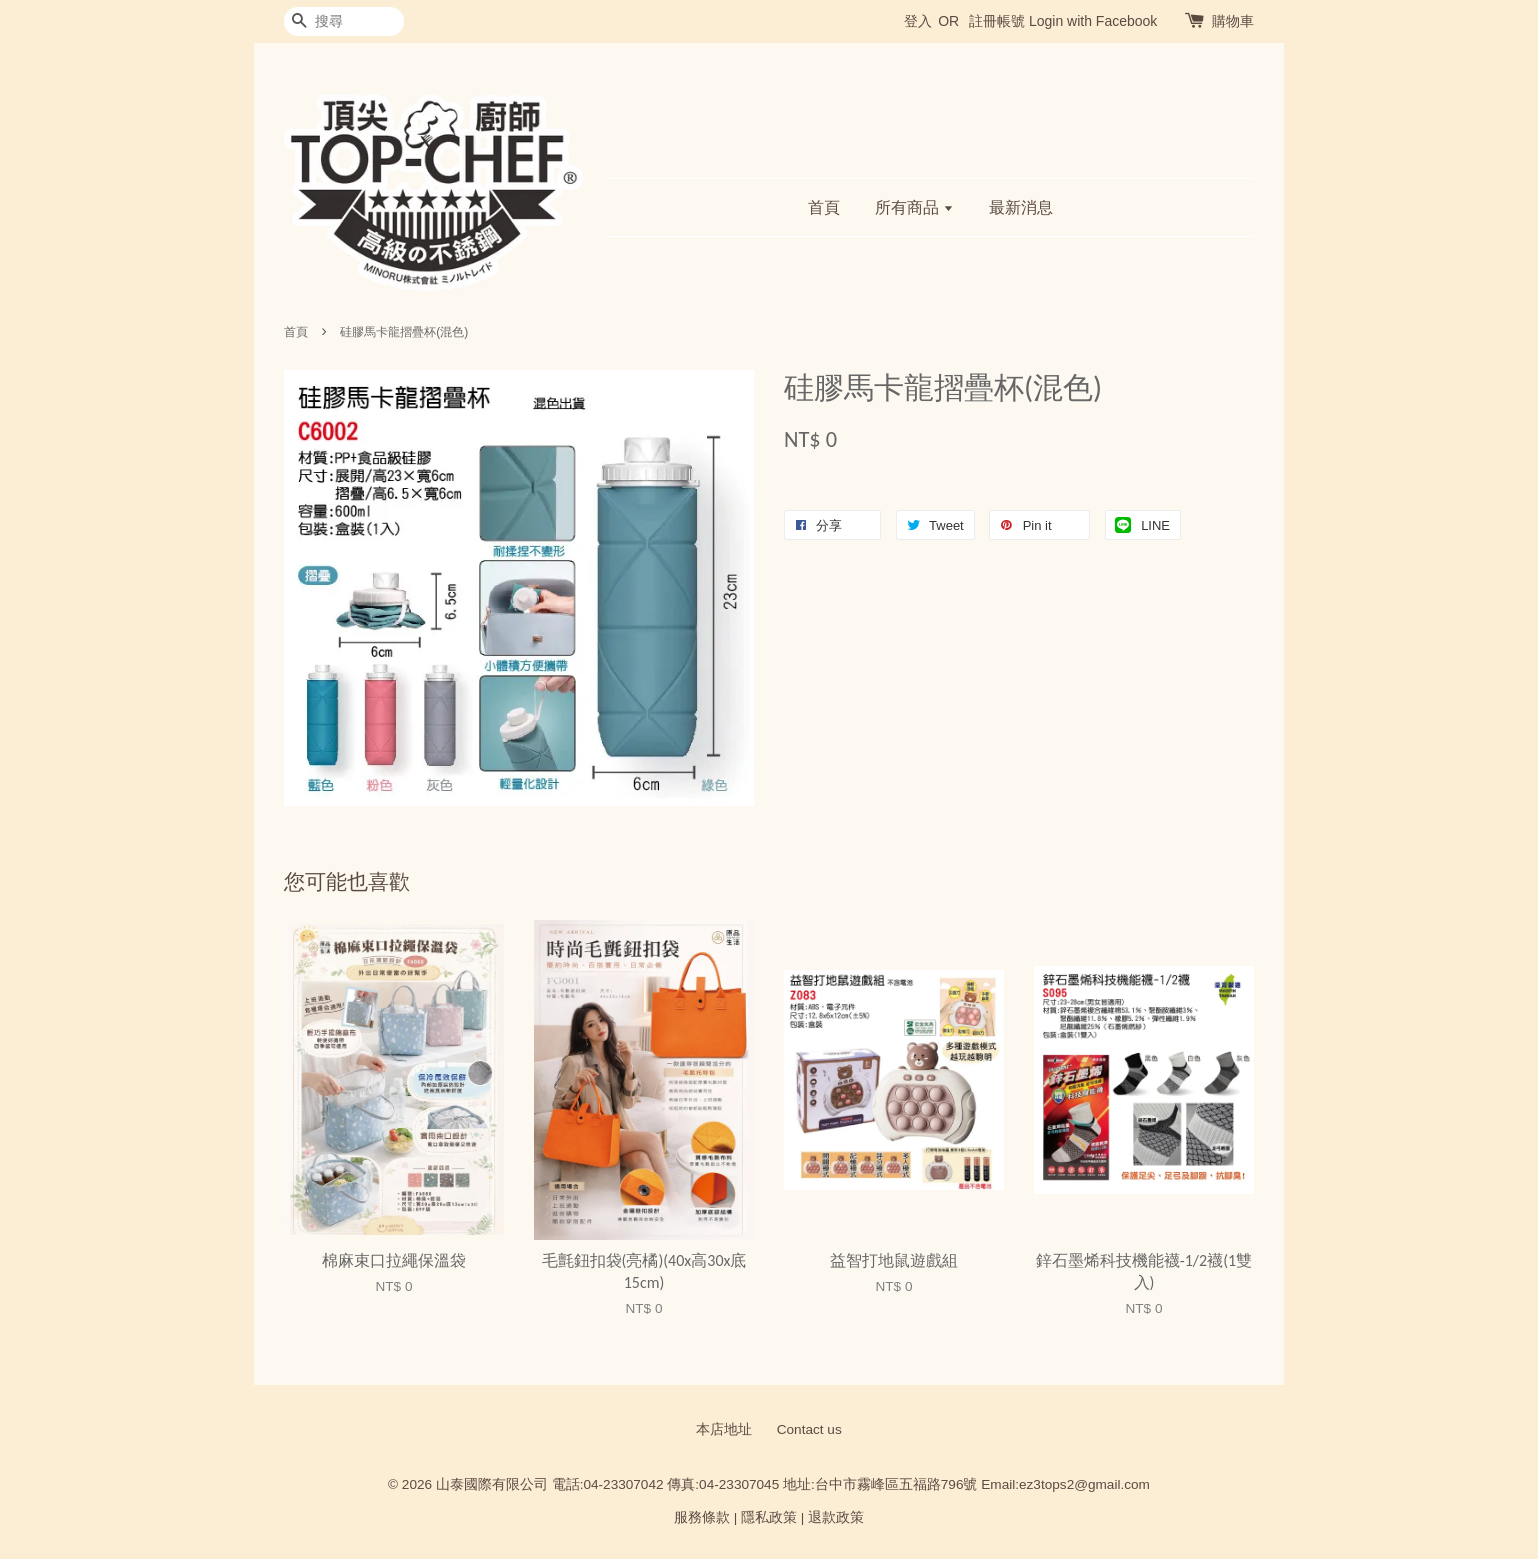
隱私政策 (769, 1517)
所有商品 (914, 207)
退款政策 (836, 1517)
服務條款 (702, 1517)
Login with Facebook (1093, 21)
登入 (918, 21)
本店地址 (724, 1429)
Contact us (809, 1429)
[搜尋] (344, 21)
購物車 (1233, 21)
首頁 (824, 207)
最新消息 (1021, 207)
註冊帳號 (997, 21)
